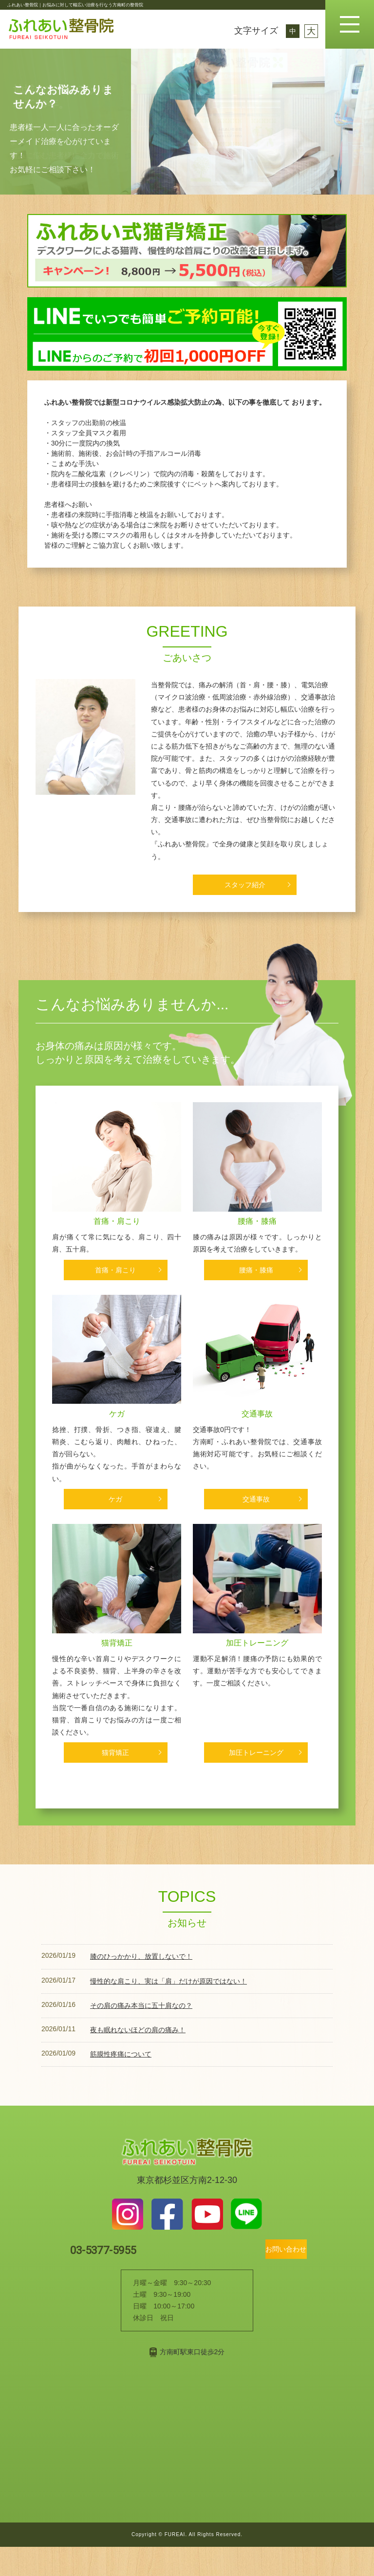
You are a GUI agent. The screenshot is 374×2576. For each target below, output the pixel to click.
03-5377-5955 (124, 2278)
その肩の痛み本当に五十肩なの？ (141, 2033)
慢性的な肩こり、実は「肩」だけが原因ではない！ (168, 2008)
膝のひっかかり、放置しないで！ (141, 1983)
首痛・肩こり (117, 1226)
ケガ (117, 1427)
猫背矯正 (116, 1666)
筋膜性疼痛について (120, 2081)
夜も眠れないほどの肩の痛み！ (138, 2057)
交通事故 (257, 1427)
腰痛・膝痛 (257, 1226)
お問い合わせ (270, 2277)
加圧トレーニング (257, 1666)
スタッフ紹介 (244, 885)
